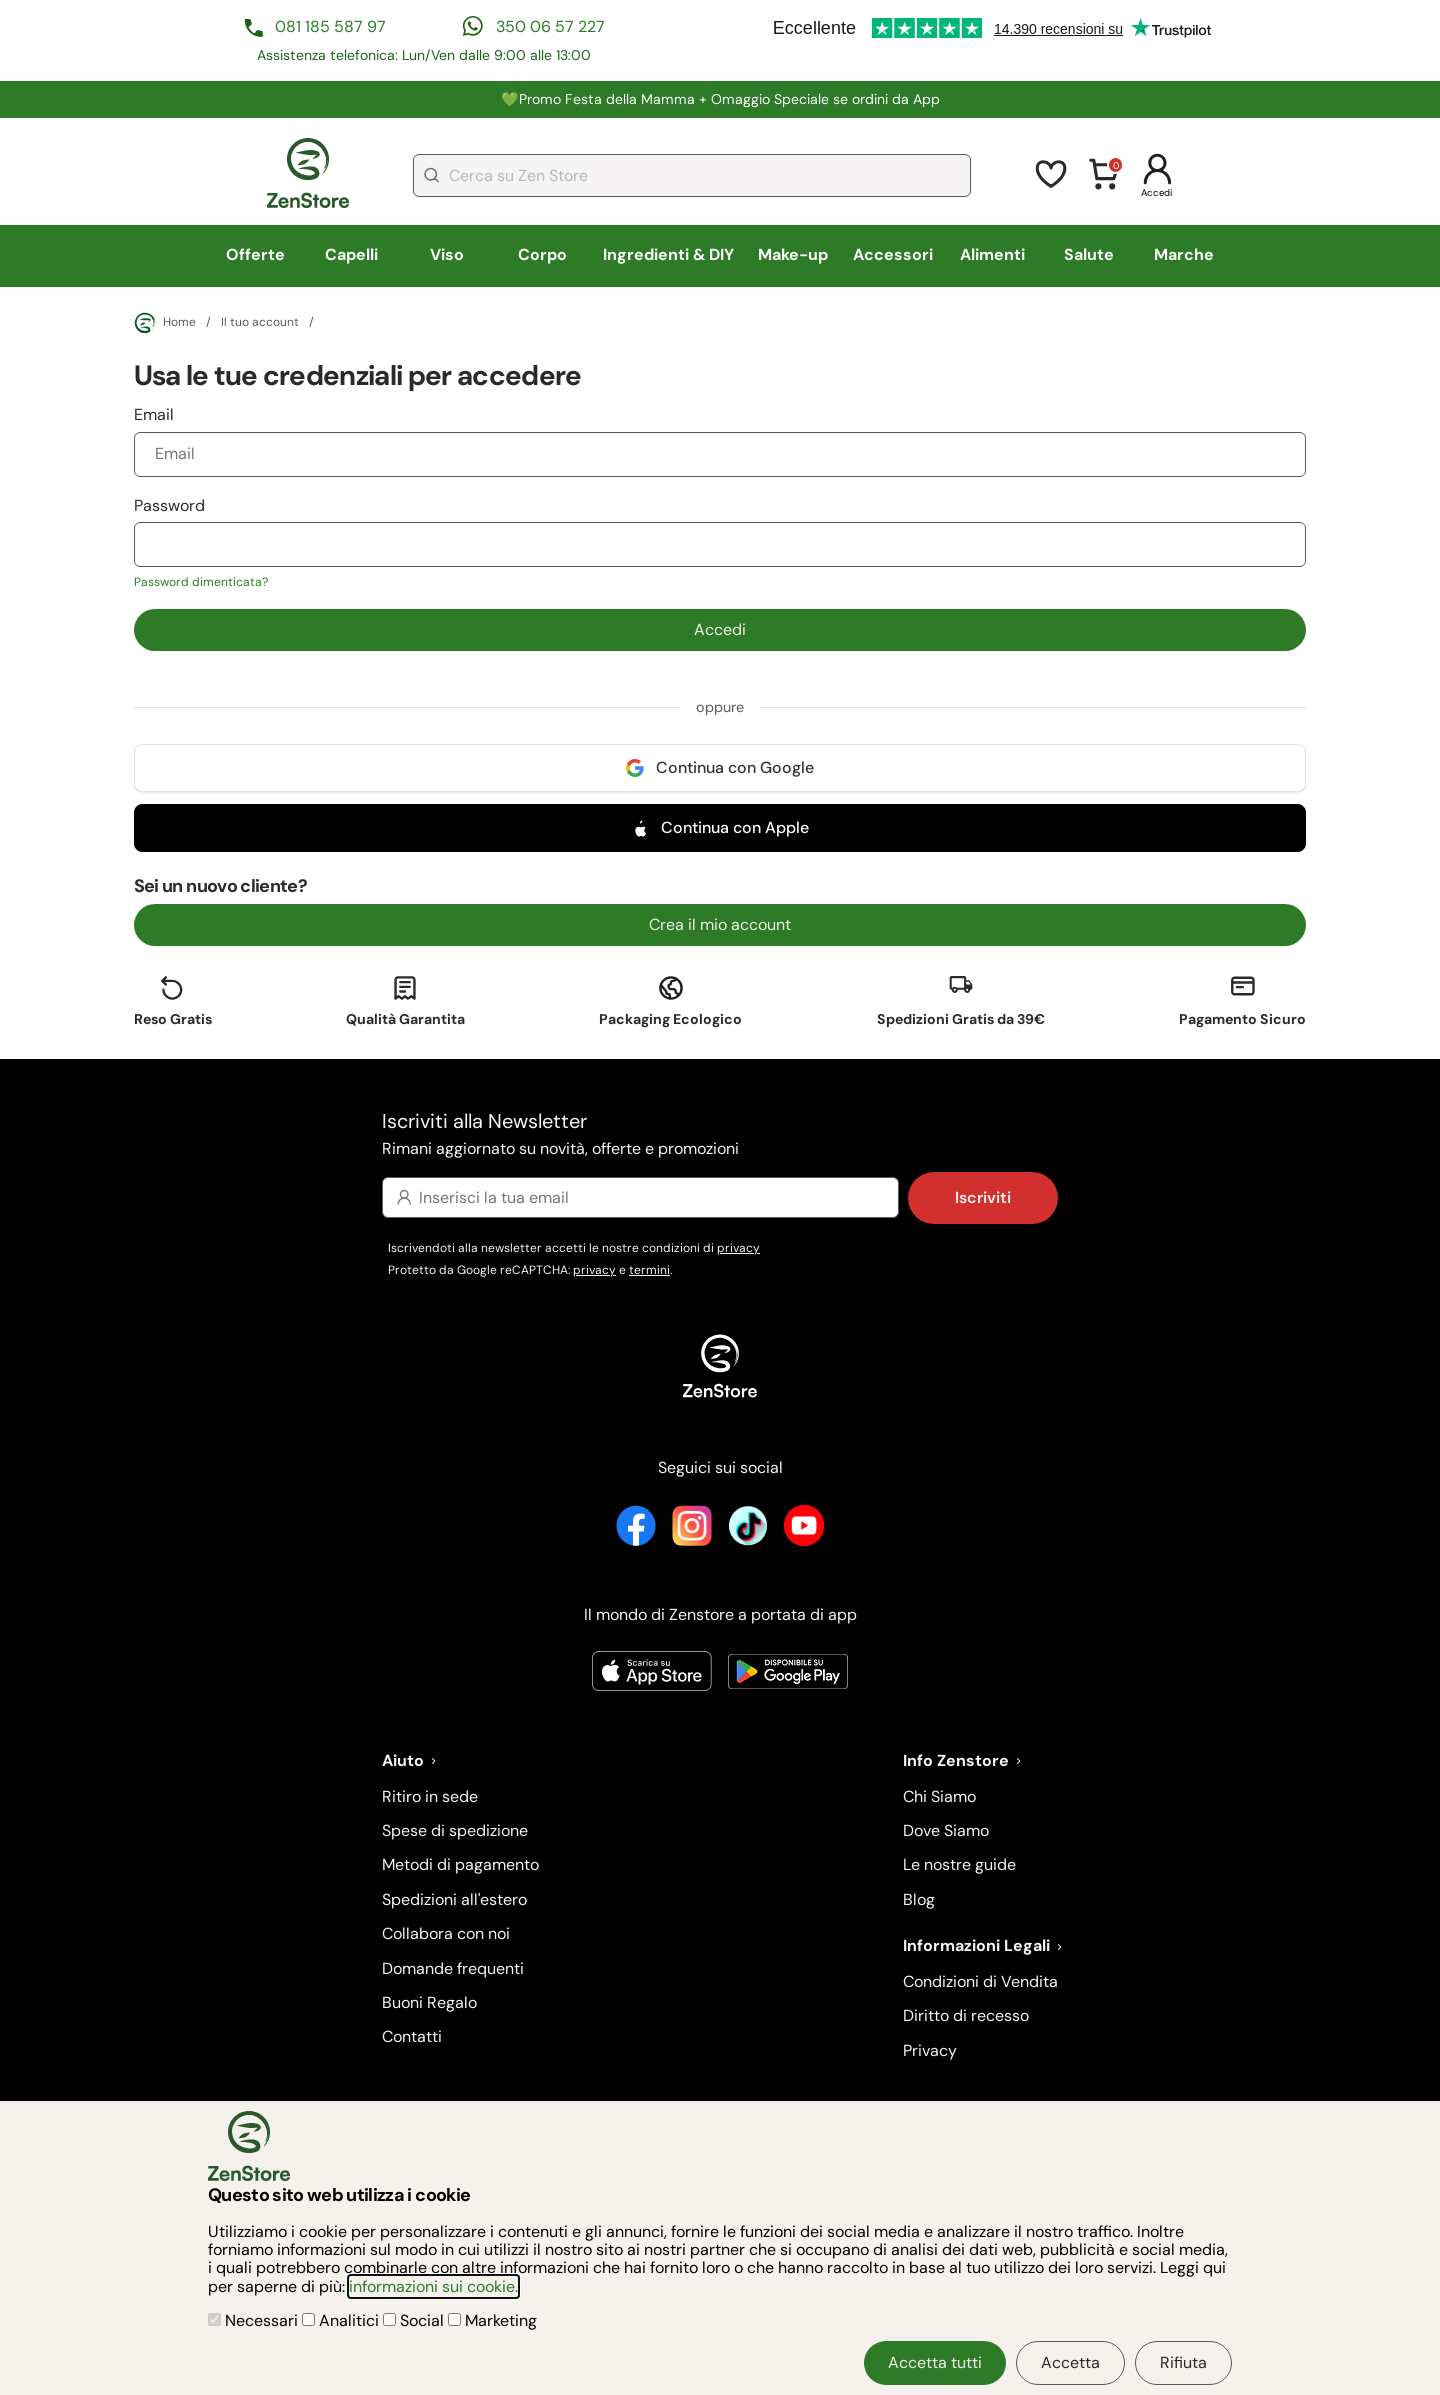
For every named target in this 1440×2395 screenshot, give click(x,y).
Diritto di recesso (966, 2015)
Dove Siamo (946, 1830)
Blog (919, 1899)
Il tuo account (260, 323)
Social (415, 2320)
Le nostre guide (959, 1864)
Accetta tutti (935, 2362)
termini (649, 1270)
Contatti (412, 2036)
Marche (1184, 254)
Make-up (793, 254)
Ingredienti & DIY (668, 254)
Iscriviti (983, 1197)
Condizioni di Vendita (980, 1981)
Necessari (255, 2320)
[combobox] (692, 175)
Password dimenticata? (201, 582)
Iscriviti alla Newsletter (720, 1135)
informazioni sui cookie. (433, 2286)
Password (720, 543)
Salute (1089, 254)
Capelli (351, 254)
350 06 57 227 (550, 26)
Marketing (492, 2320)
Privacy (930, 2050)
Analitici (342, 2320)
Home (165, 323)
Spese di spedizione (455, 1830)
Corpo (542, 254)
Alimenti (992, 254)
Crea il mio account (720, 924)
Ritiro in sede (430, 1796)
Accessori (893, 254)
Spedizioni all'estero (454, 1899)
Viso (447, 254)
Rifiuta (1183, 2362)
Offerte (255, 254)
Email (720, 440)
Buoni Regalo (429, 2002)
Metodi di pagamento (460, 1864)
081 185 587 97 (330, 26)
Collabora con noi (446, 1933)
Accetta (1070, 2362)
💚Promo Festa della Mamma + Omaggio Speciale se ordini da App (720, 99)
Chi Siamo (939, 1796)
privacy (738, 1248)
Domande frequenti (453, 1968)
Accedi (720, 629)
